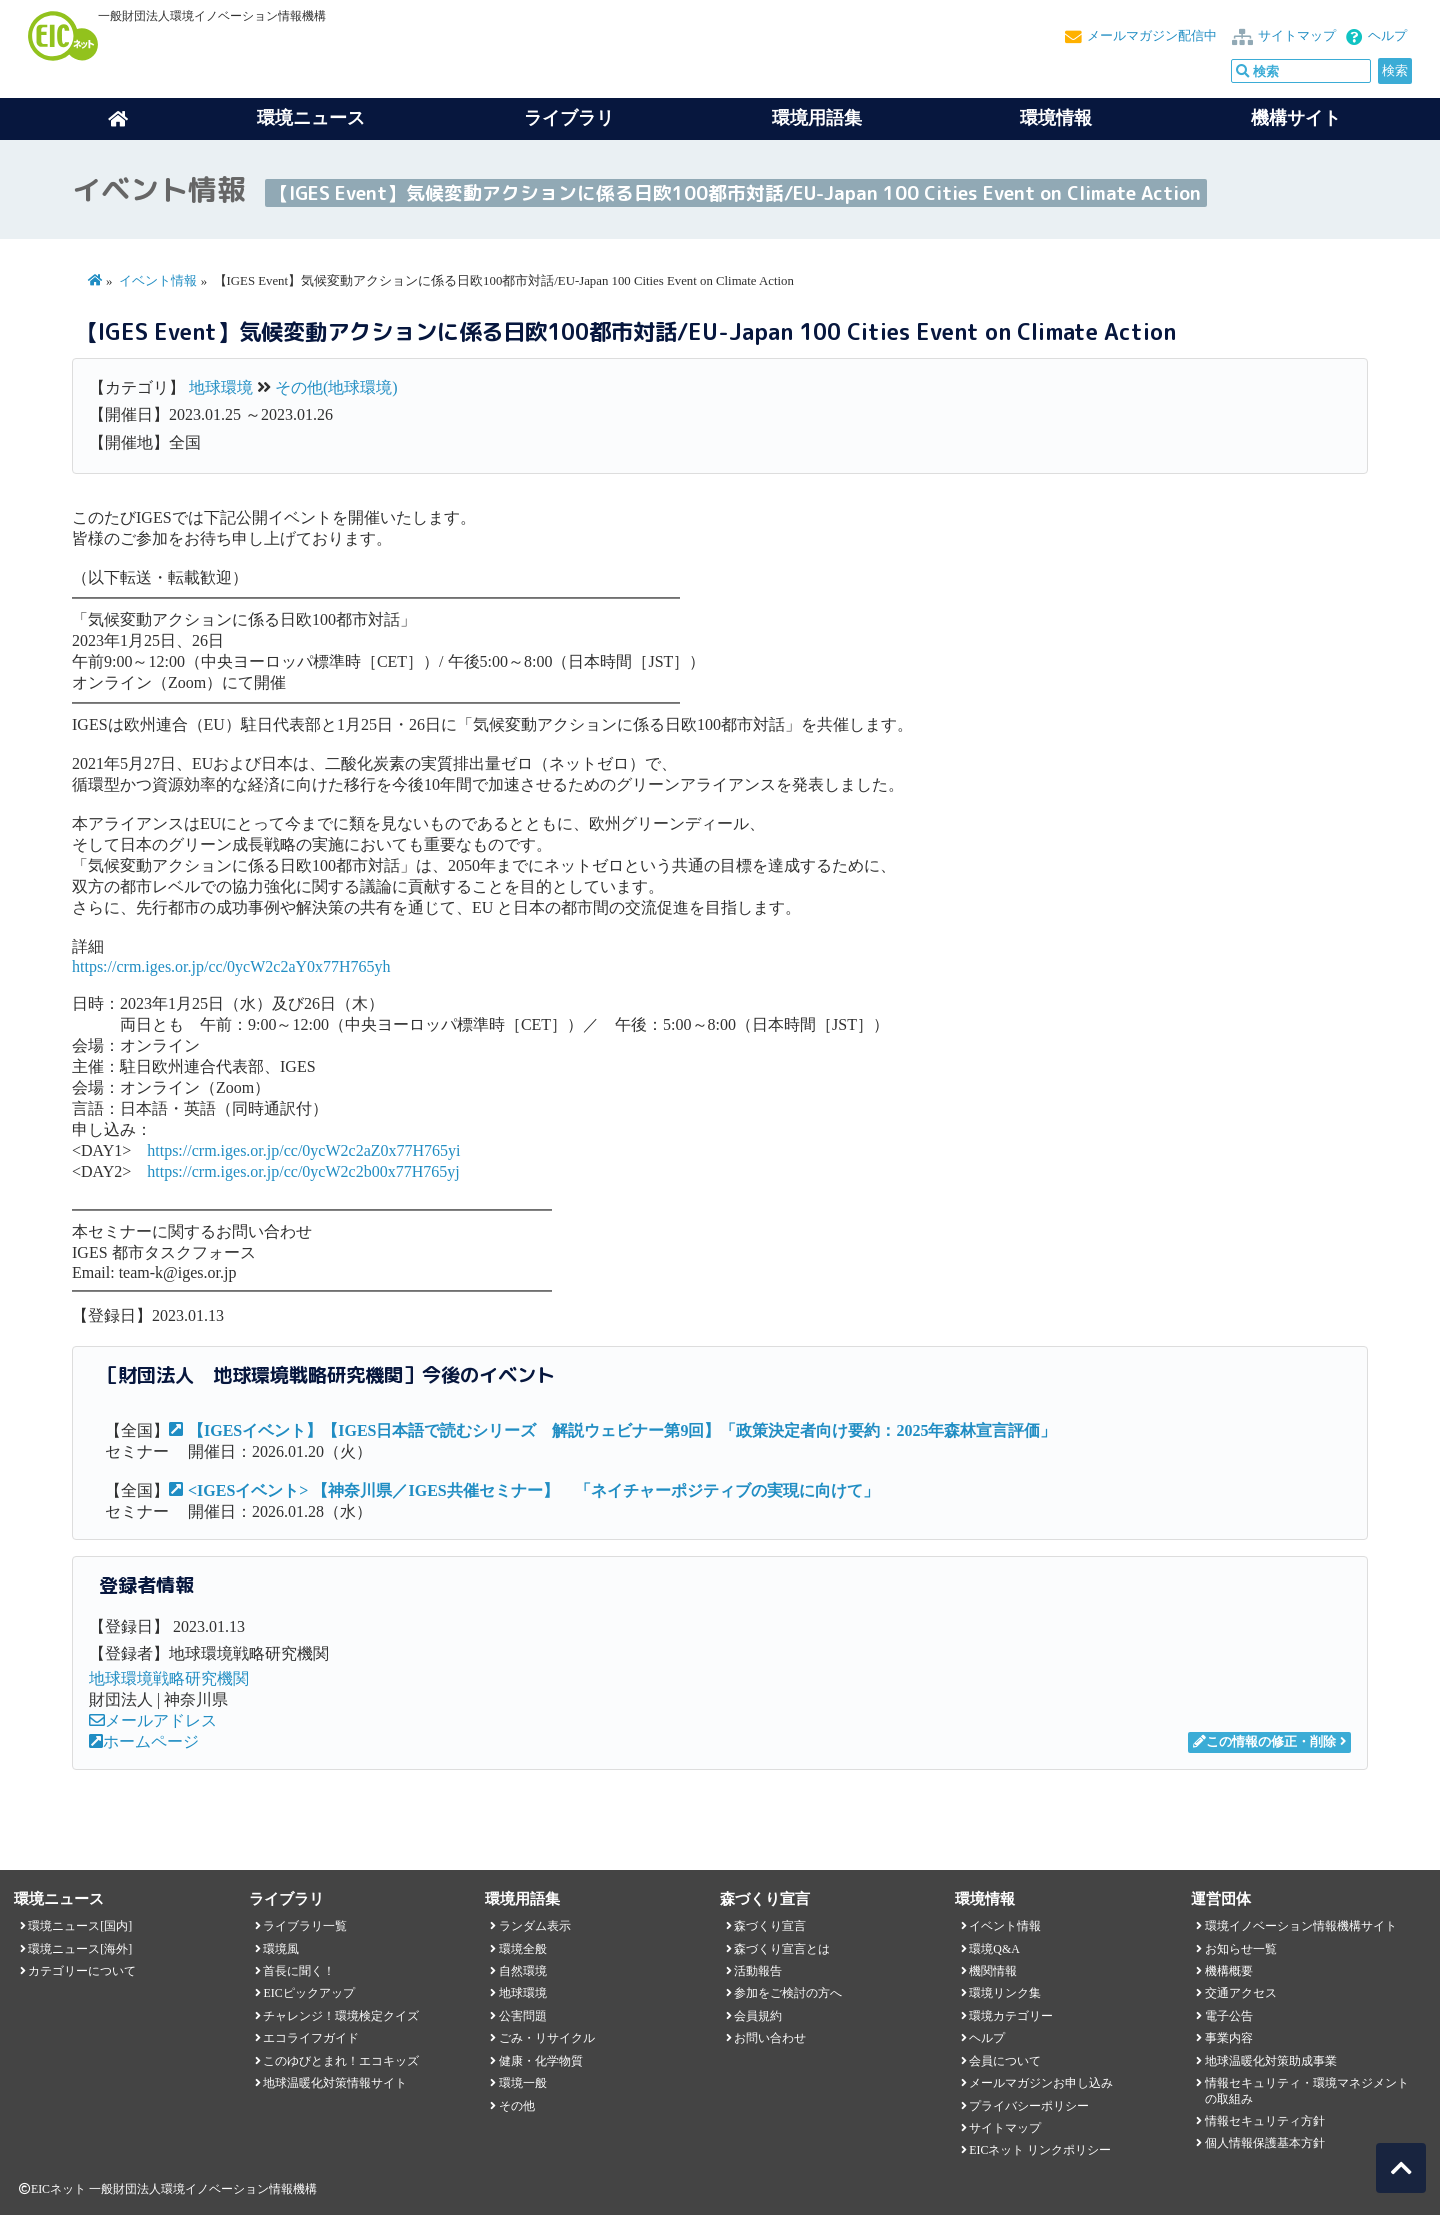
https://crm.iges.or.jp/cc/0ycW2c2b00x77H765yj (303, 1171)
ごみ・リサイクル (547, 2038)
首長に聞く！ (299, 1971)
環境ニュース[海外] (80, 1949)
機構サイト (1296, 118)
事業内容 (1229, 2038)
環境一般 (523, 2083)
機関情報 (993, 1971)
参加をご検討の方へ (788, 1993)
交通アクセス (1241, 1993)
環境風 (281, 1949)
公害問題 (523, 2016)
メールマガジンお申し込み (1041, 2083)
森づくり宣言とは (782, 1949)
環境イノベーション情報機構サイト (1301, 1926)
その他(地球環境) (336, 387)
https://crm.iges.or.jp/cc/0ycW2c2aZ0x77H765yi (303, 1150)
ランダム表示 (535, 1926)
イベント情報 (158, 281)
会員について (1005, 2061)
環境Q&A (994, 1949)
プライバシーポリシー (1029, 2106)
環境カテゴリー (1011, 2016)
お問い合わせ (770, 2038)
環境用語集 (817, 118)
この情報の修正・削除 (1264, 1742)
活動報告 (758, 1971)
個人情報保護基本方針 (1265, 2143)
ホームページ (144, 1741)
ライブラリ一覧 (305, 1926)
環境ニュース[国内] (80, 1926)
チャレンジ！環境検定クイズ (341, 2016)
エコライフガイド (311, 2038)
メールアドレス (153, 1720)
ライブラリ (569, 118)
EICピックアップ (308, 1993)
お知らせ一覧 (1241, 1949)
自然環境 (523, 1971)
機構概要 (1229, 1971)
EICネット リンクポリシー (1040, 2150)
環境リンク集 (1005, 1993)
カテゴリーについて (82, 1971)
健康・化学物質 (541, 2061)
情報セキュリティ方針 (1265, 2121)
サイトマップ (1297, 36)
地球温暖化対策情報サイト (335, 2083)
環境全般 (523, 1949)
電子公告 (1229, 2016)
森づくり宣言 (770, 1926)
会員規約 (758, 2016)
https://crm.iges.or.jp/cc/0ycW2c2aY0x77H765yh (231, 966)
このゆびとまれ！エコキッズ (341, 2061)
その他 (517, 2106)
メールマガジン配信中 (1152, 36)
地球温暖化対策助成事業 (1271, 2061)
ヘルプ (1387, 36)
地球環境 (221, 387)
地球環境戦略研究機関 (169, 1678)
